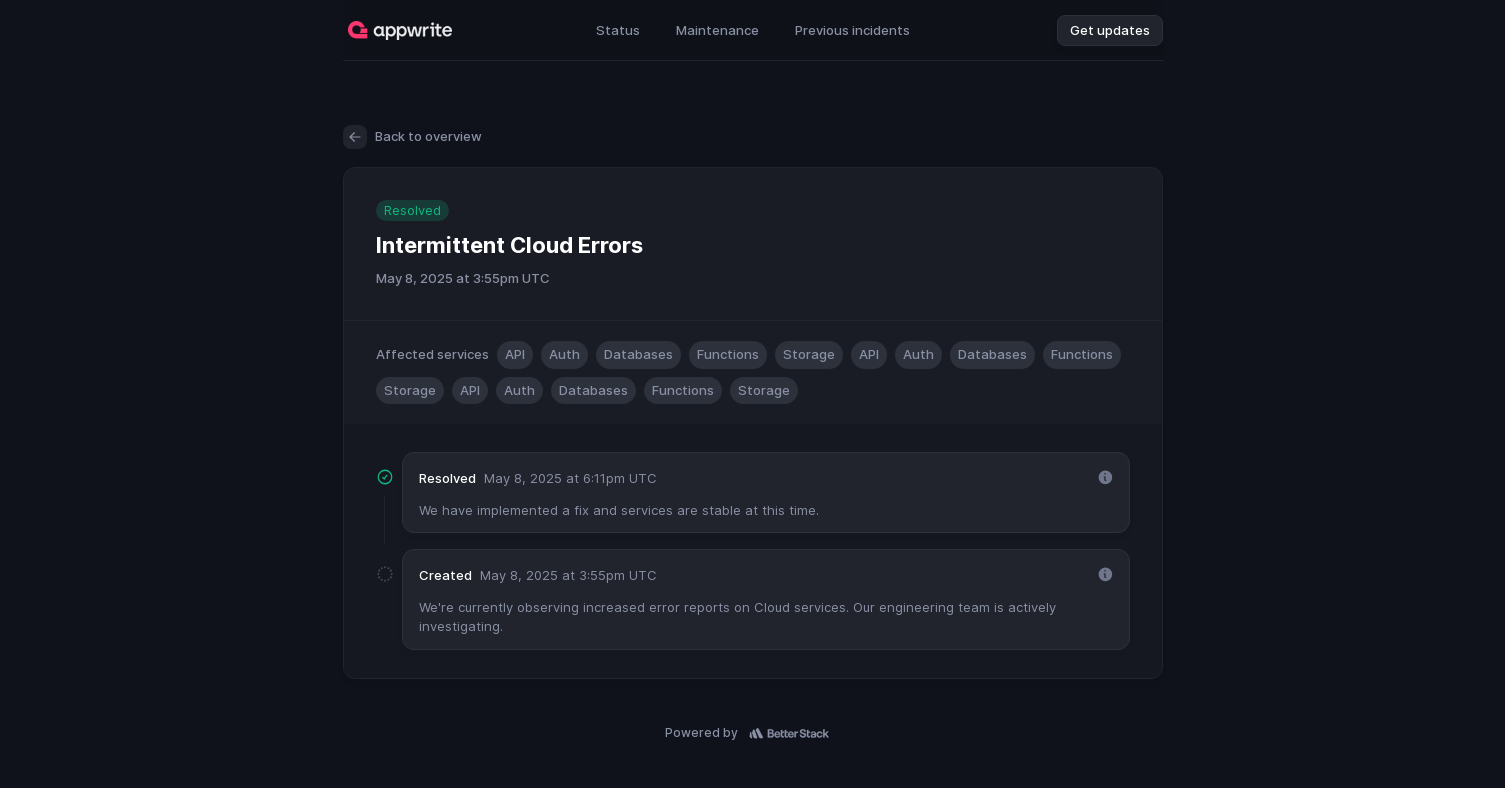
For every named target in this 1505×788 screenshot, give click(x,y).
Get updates (1110, 30)
